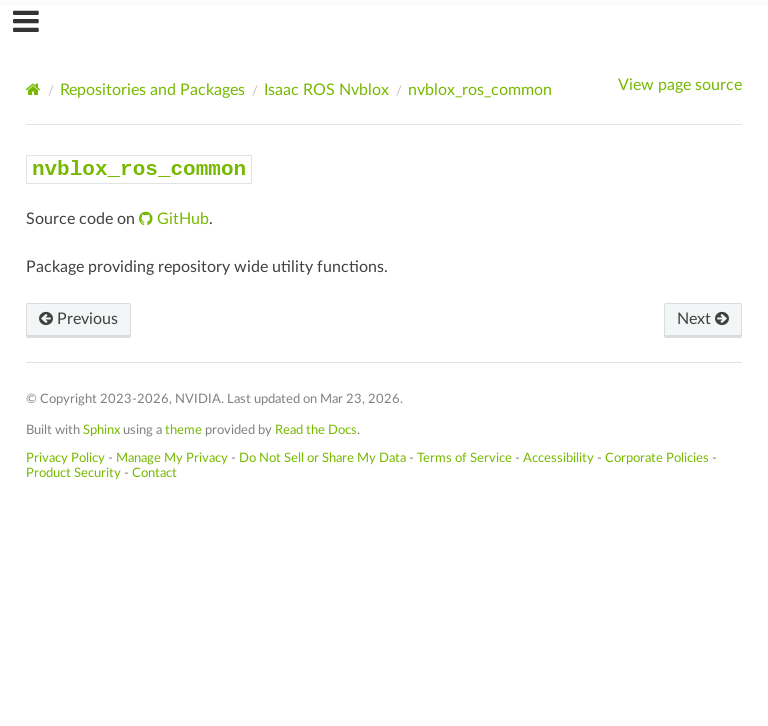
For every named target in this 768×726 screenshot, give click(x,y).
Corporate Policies (657, 458)
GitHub (181, 219)
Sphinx (101, 430)
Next (703, 319)
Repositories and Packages (152, 90)
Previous (78, 319)
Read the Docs (316, 430)
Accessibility (558, 458)
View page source (680, 85)
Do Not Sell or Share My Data (322, 458)
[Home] (33, 89)
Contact (154, 473)
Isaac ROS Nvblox (326, 90)
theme (183, 430)
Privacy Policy (65, 458)
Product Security (73, 473)
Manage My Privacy (172, 458)
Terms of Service (464, 458)
